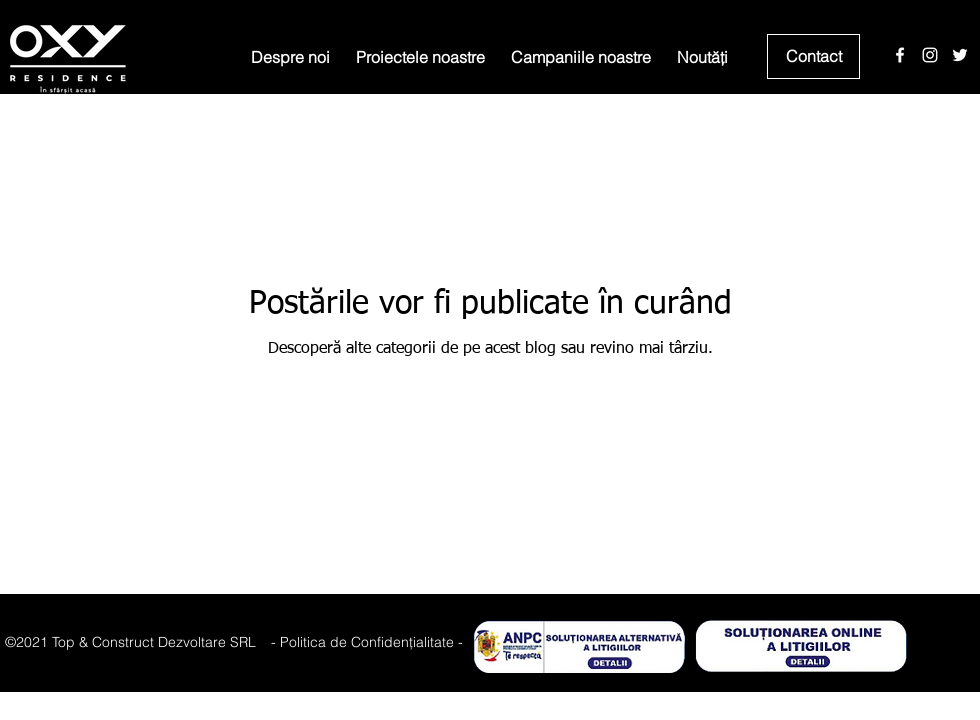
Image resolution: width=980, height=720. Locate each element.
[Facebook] (900, 55)
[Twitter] (960, 55)
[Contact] (813, 56)
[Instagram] (930, 55)
